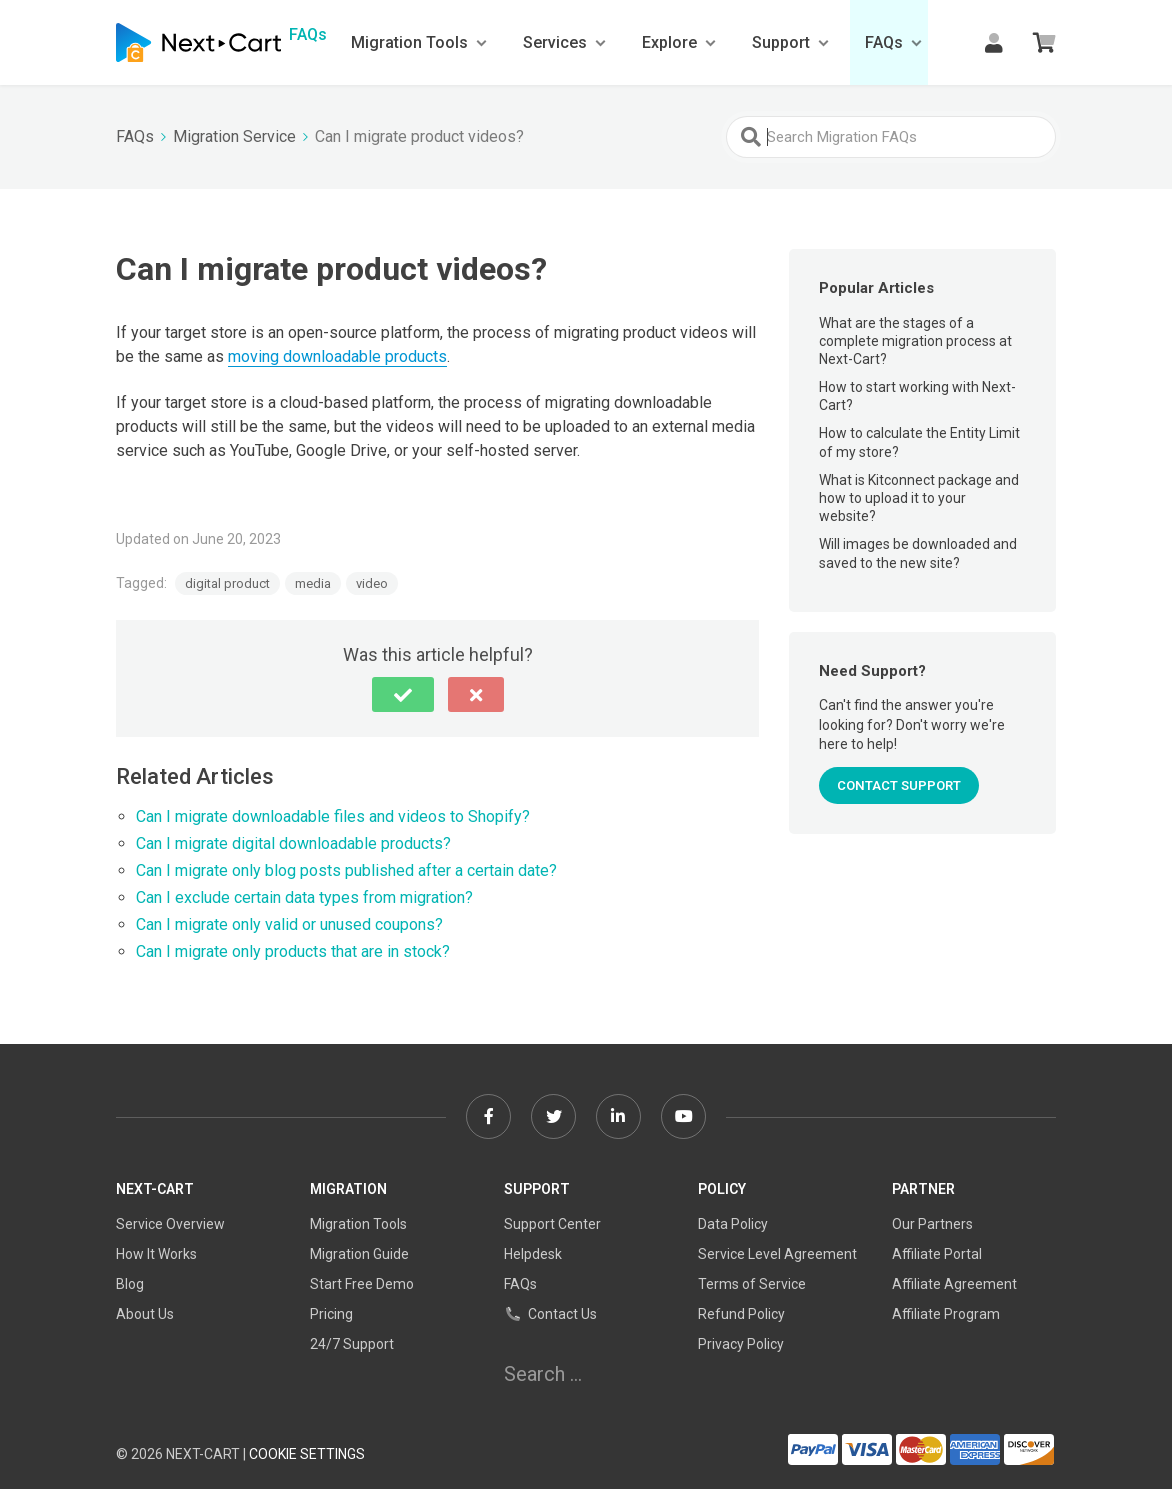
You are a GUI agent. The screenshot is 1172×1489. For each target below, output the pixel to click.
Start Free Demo (362, 1284)
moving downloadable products (337, 356)
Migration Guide (359, 1254)
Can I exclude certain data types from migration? (304, 897)
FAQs (884, 42)
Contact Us (550, 1314)
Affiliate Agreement (954, 1284)
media (313, 583)
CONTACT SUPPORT (899, 785)
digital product (227, 583)
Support (781, 42)
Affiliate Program (946, 1314)
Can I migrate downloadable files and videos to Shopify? (333, 816)
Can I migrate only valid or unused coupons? (289, 924)
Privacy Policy (741, 1344)
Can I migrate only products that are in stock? (293, 951)
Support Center (552, 1224)
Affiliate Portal (937, 1254)
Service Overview (170, 1224)
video (372, 583)
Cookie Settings (307, 1454)
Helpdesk (533, 1254)
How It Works (156, 1254)
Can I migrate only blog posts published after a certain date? (346, 870)
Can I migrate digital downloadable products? (293, 843)
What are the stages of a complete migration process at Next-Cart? (915, 341)
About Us (145, 1314)
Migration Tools (409, 42)
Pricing (331, 1314)
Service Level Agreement (777, 1254)
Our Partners (932, 1224)
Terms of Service (752, 1284)
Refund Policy (741, 1314)
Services (555, 42)
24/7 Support (352, 1344)
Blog (130, 1284)
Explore (669, 42)
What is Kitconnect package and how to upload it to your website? (919, 498)
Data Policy (733, 1224)
